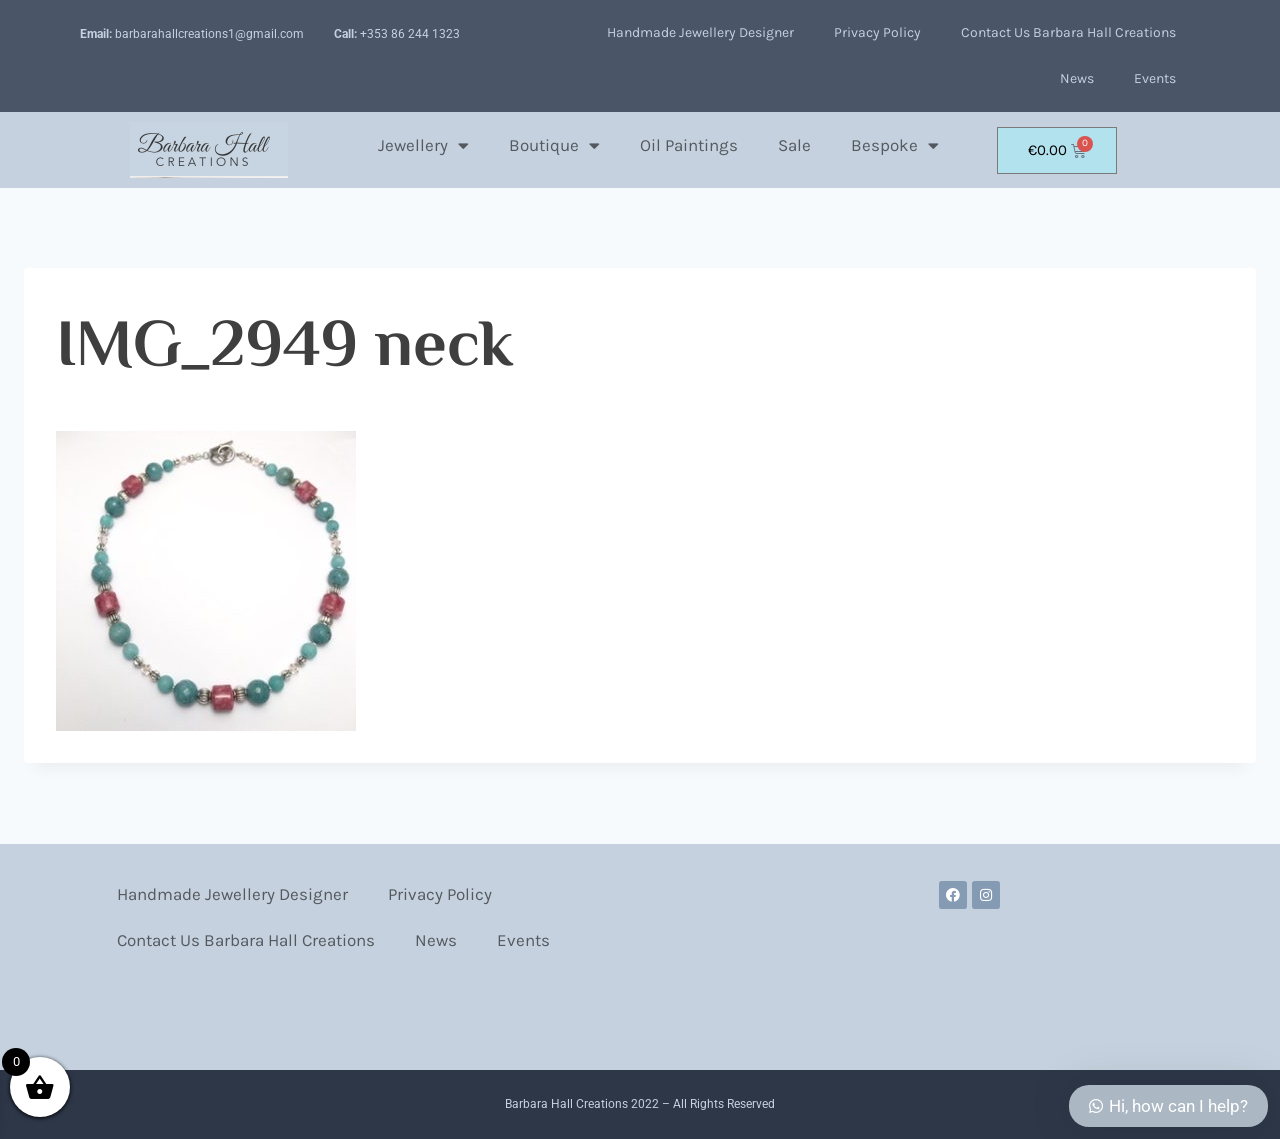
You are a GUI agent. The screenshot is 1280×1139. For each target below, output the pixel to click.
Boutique (554, 145)
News (1077, 78)
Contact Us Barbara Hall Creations (1068, 32)
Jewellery (423, 145)
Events (1155, 78)
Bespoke (895, 145)
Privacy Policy (877, 32)
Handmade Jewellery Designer (700, 32)
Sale (794, 145)
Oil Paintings (689, 145)
